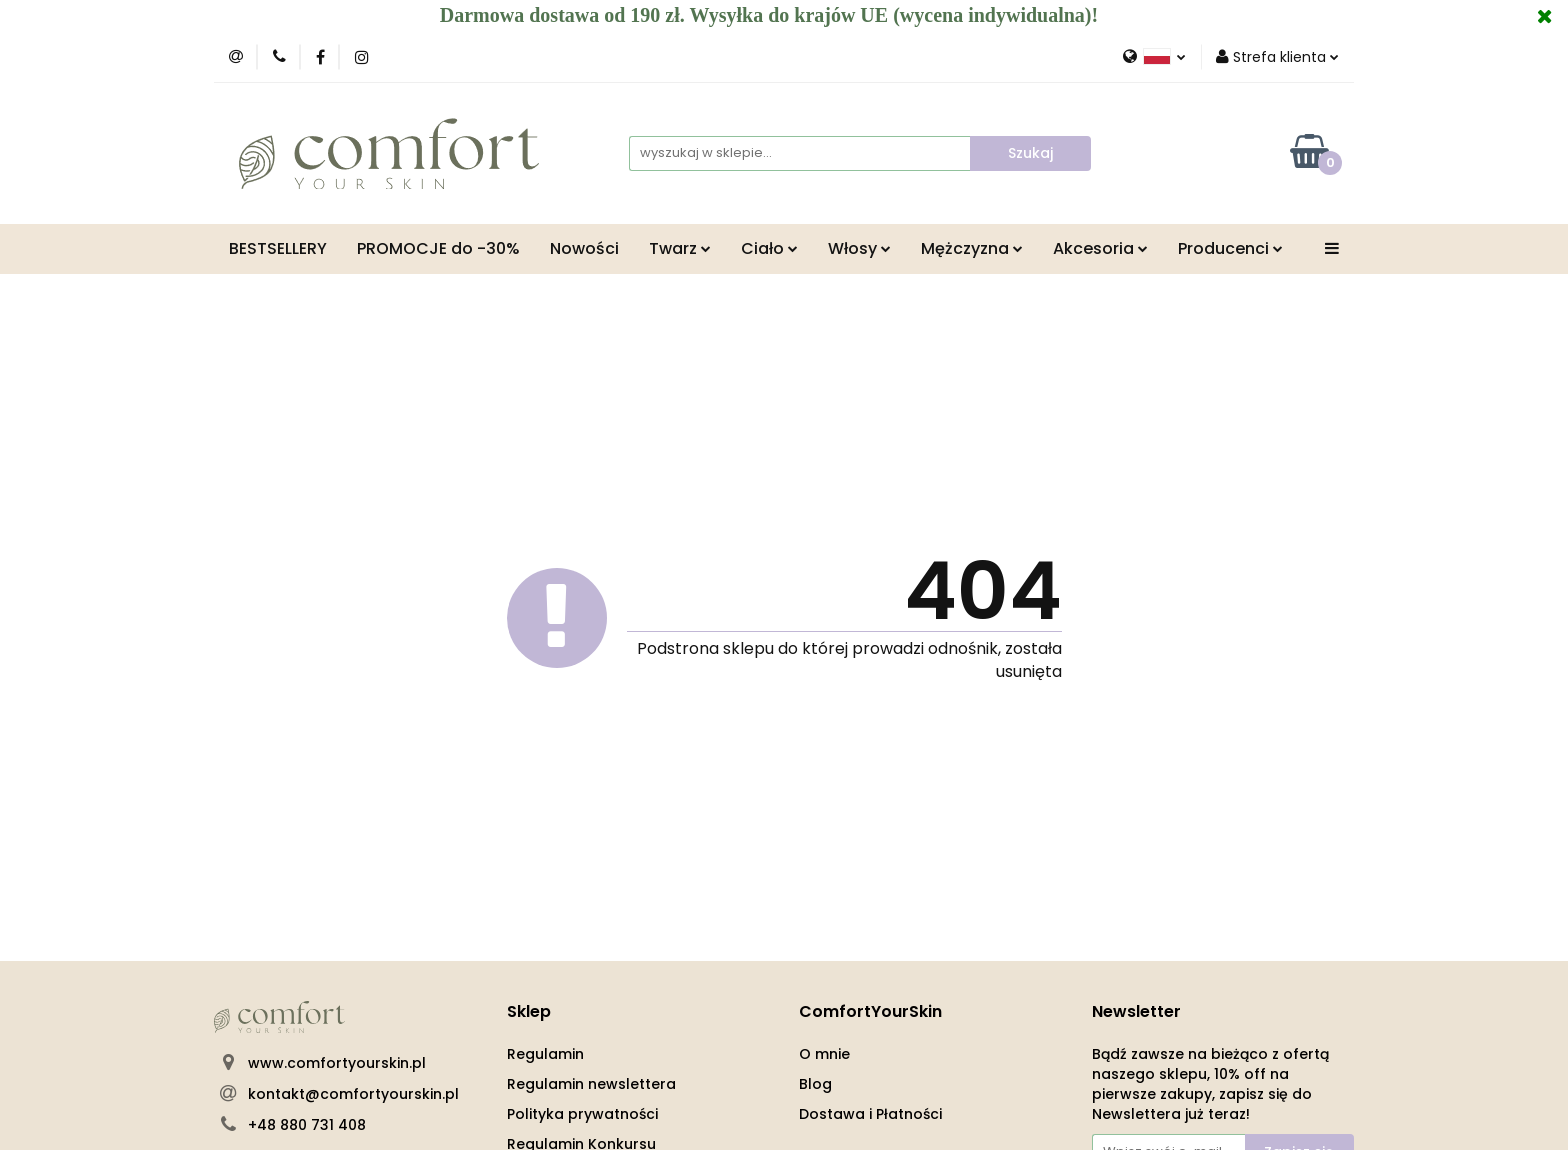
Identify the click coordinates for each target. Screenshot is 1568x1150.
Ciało (769, 248)
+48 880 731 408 (307, 1125)
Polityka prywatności (582, 1114)
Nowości (584, 248)
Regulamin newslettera (591, 1084)
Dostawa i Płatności (870, 1114)
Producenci (1230, 248)
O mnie (824, 1054)
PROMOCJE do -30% (438, 248)
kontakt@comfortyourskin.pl (353, 1094)
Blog (815, 1084)
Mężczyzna (972, 248)
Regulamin (545, 1054)
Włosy (859, 248)
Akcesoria (1100, 248)
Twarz (680, 248)
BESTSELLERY (278, 248)
